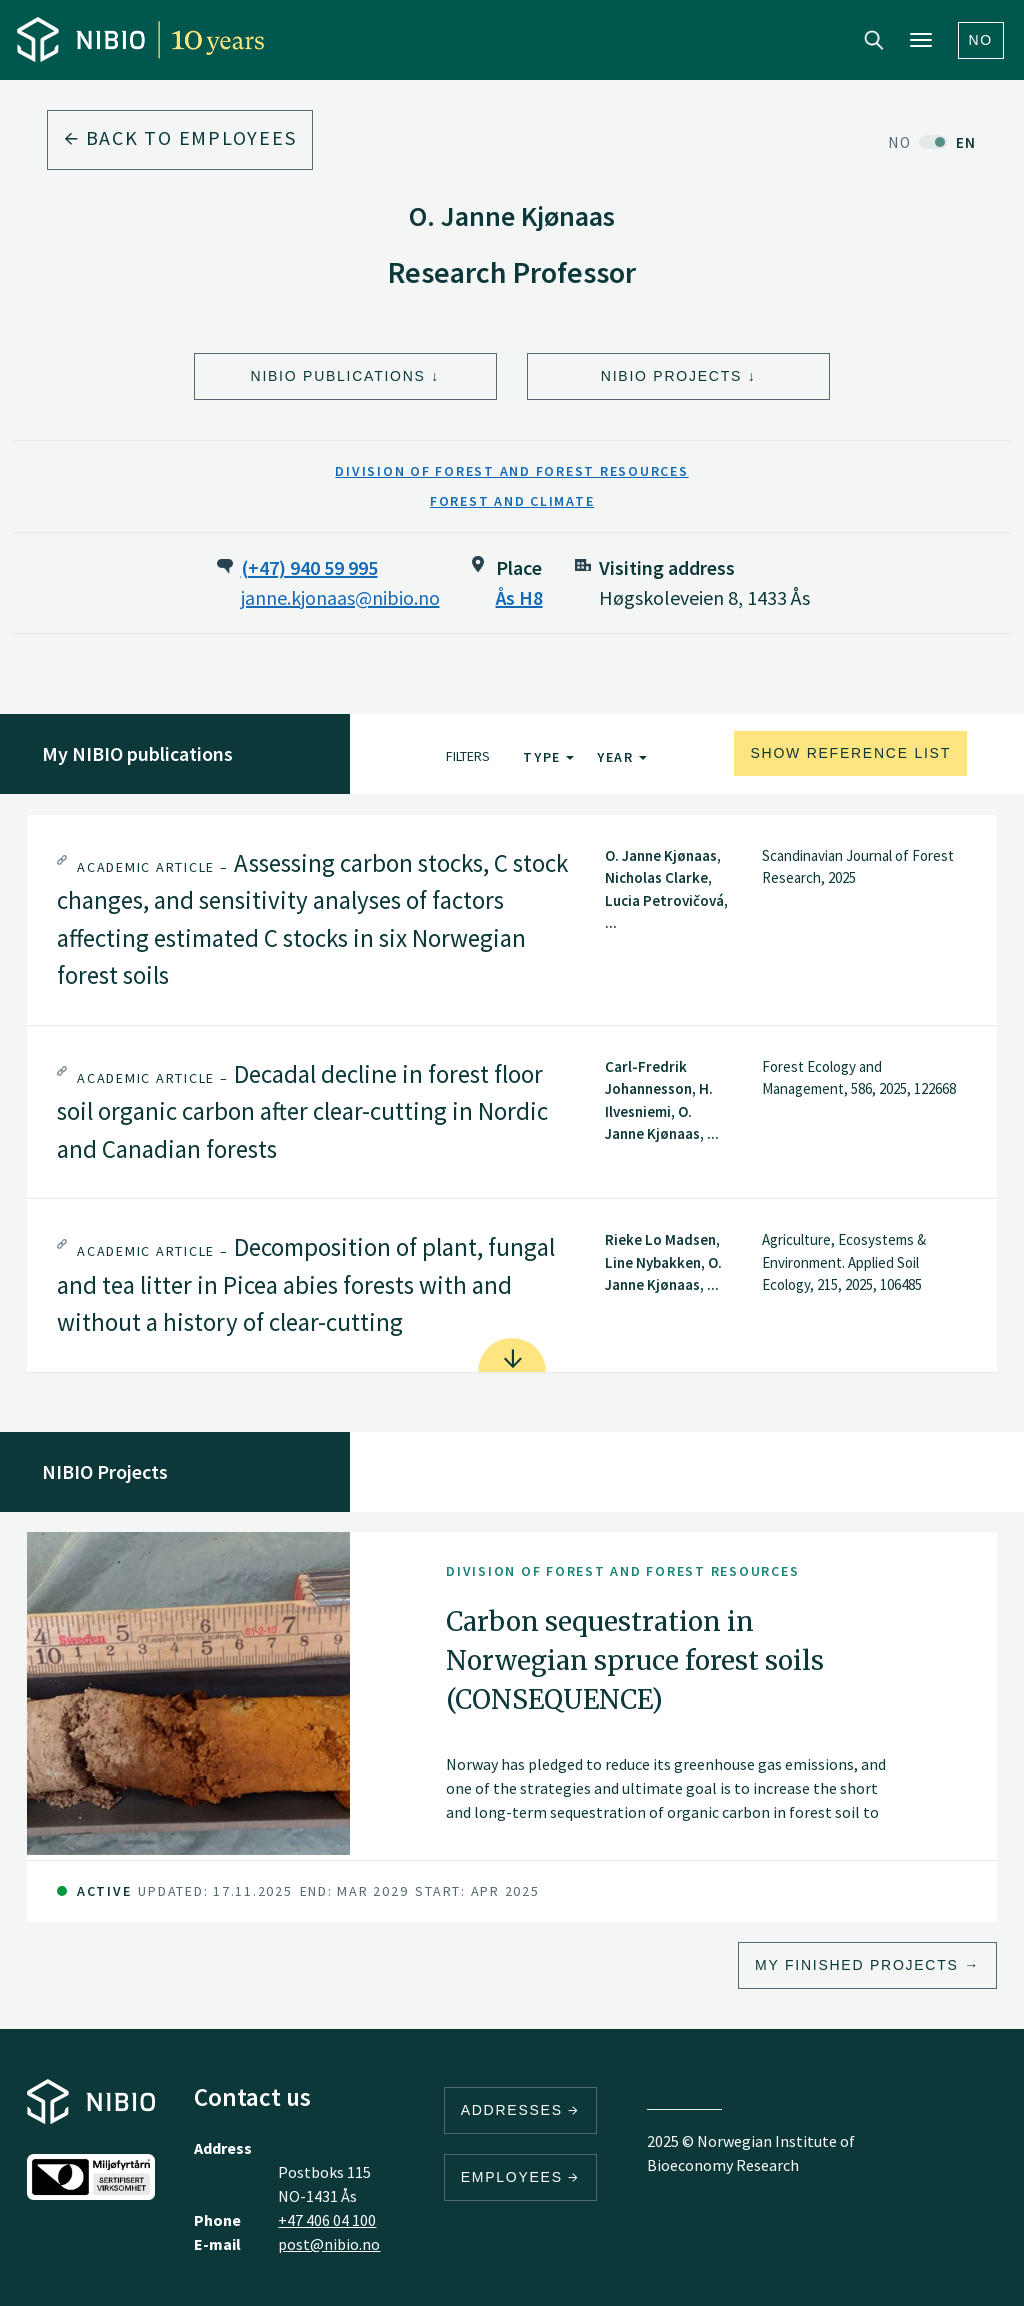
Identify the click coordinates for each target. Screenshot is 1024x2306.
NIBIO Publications (338, 376)
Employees (521, 2177)
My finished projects (857, 1965)
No (981, 40)
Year (622, 757)
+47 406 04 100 (327, 2220)
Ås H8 (519, 597)
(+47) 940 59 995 (309, 567)
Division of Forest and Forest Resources (511, 471)
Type (548, 757)
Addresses (521, 2110)
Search (874, 40)
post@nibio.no (329, 2244)
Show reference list (850, 753)
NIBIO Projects (671, 376)
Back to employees (180, 137)
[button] (512, 920)
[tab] (512, 920)
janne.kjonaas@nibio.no (340, 597)
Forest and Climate (512, 501)
